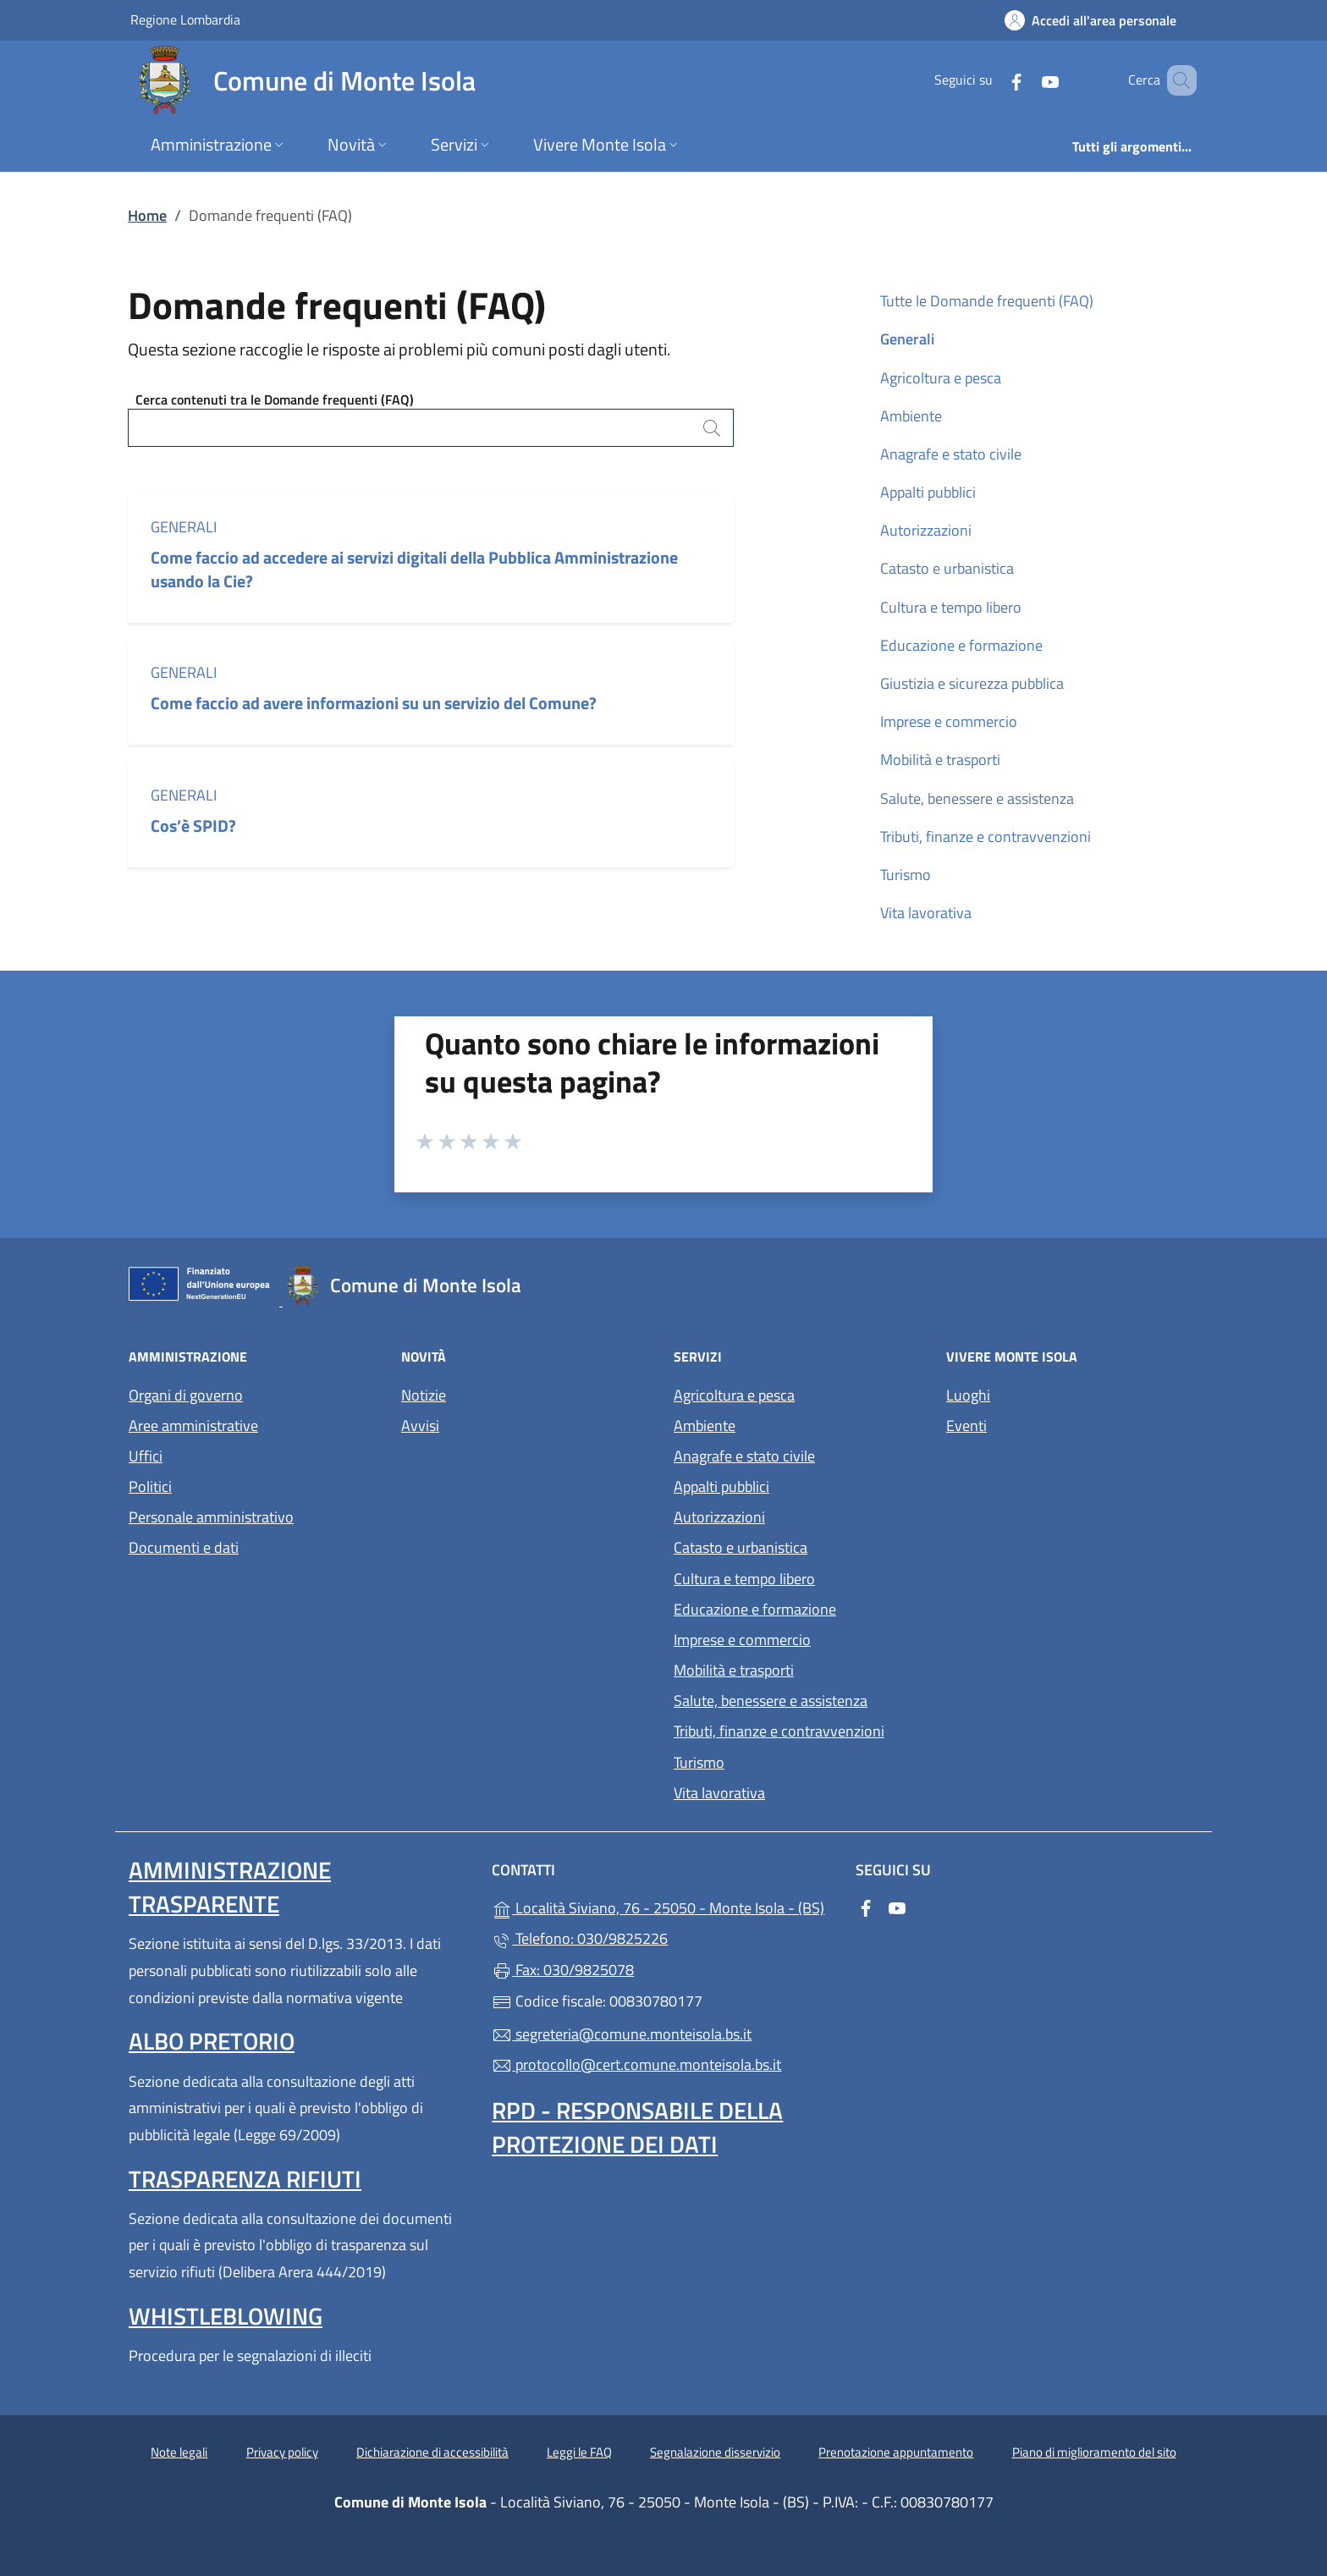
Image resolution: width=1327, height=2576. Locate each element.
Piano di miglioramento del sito (1094, 2452)
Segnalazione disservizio (715, 2452)
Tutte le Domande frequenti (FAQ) (986, 300)
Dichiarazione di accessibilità (432, 2452)
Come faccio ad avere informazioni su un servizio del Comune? (374, 703)
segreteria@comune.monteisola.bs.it (622, 2034)
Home (147, 215)
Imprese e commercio (948, 721)
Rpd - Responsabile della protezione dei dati (637, 2127)
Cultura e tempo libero (950, 607)
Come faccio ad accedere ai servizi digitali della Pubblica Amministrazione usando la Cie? (414, 568)
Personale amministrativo (211, 1516)
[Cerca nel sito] (1176, 80)
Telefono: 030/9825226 (580, 1938)
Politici (150, 1486)
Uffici (145, 1456)
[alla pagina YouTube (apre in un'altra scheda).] (1026, 80)
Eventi (966, 1425)
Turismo (905, 874)
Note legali (179, 2452)
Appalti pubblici (928, 492)
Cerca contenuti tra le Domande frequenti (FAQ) (274, 399)
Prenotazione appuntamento (895, 2452)
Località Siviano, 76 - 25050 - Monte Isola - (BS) (663, 1906)
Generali (184, 526)
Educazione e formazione (961, 645)
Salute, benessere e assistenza (977, 798)
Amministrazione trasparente (230, 1887)
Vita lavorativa (926, 912)
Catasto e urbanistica (947, 568)
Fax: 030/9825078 (563, 1969)
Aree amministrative (193, 1425)
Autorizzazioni (926, 530)
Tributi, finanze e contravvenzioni (985, 836)
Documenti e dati (184, 1547)
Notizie (423, 1395)
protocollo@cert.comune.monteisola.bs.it (636, 2064)
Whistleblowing (225, 2316)
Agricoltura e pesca (940, 377)
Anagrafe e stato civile (950, 454)
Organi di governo (186, 1395)
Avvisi (420, 1425)
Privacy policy (282, 2452)
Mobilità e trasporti (940, 759)
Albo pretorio (212, 2041)
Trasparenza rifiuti (245, 2178)
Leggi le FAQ (579, 2452)
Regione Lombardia (185, 19)
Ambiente (911, 416)
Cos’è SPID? (195, 825)
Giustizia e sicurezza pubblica (972, 683)
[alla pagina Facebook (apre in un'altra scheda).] (992, 80)
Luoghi (968, 1395)
